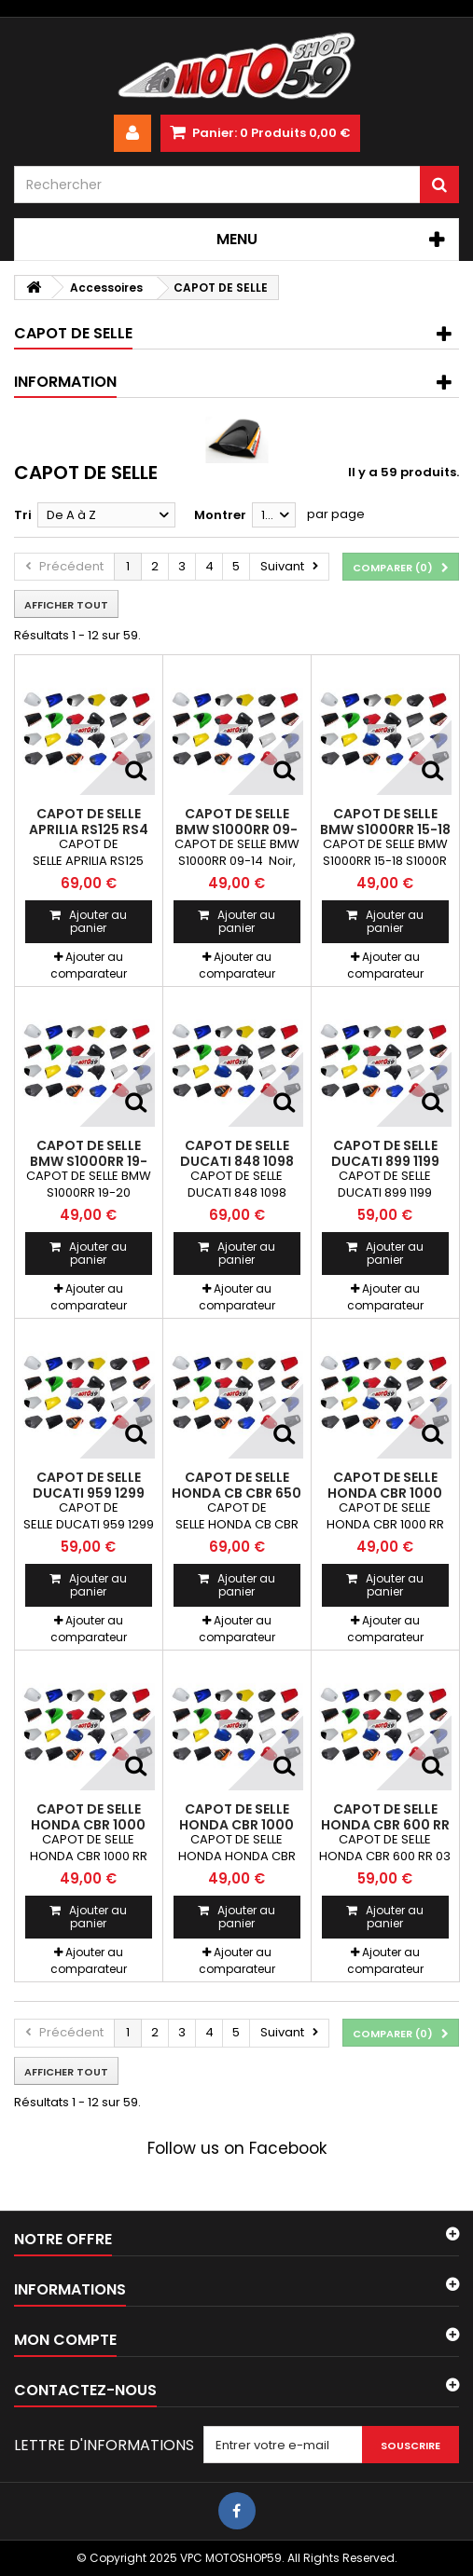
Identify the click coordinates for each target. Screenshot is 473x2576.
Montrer (220, 515)
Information (65, 381)
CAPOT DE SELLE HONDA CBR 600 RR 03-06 (385, 1824)
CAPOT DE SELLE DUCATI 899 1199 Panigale (385, 1160)
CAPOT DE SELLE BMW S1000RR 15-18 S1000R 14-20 (385, 829)
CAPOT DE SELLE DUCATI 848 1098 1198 (237, 1160)
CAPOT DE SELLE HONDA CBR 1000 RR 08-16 (88, 1824)
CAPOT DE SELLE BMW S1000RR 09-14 (236, 829)
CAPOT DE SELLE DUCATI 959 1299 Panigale (89, 1492)
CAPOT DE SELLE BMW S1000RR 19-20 (88, 1160)
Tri (23, 515)
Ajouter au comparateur (88, 965)
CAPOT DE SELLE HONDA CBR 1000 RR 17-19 (236, 1824)
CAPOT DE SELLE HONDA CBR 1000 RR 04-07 (384, 1492)
